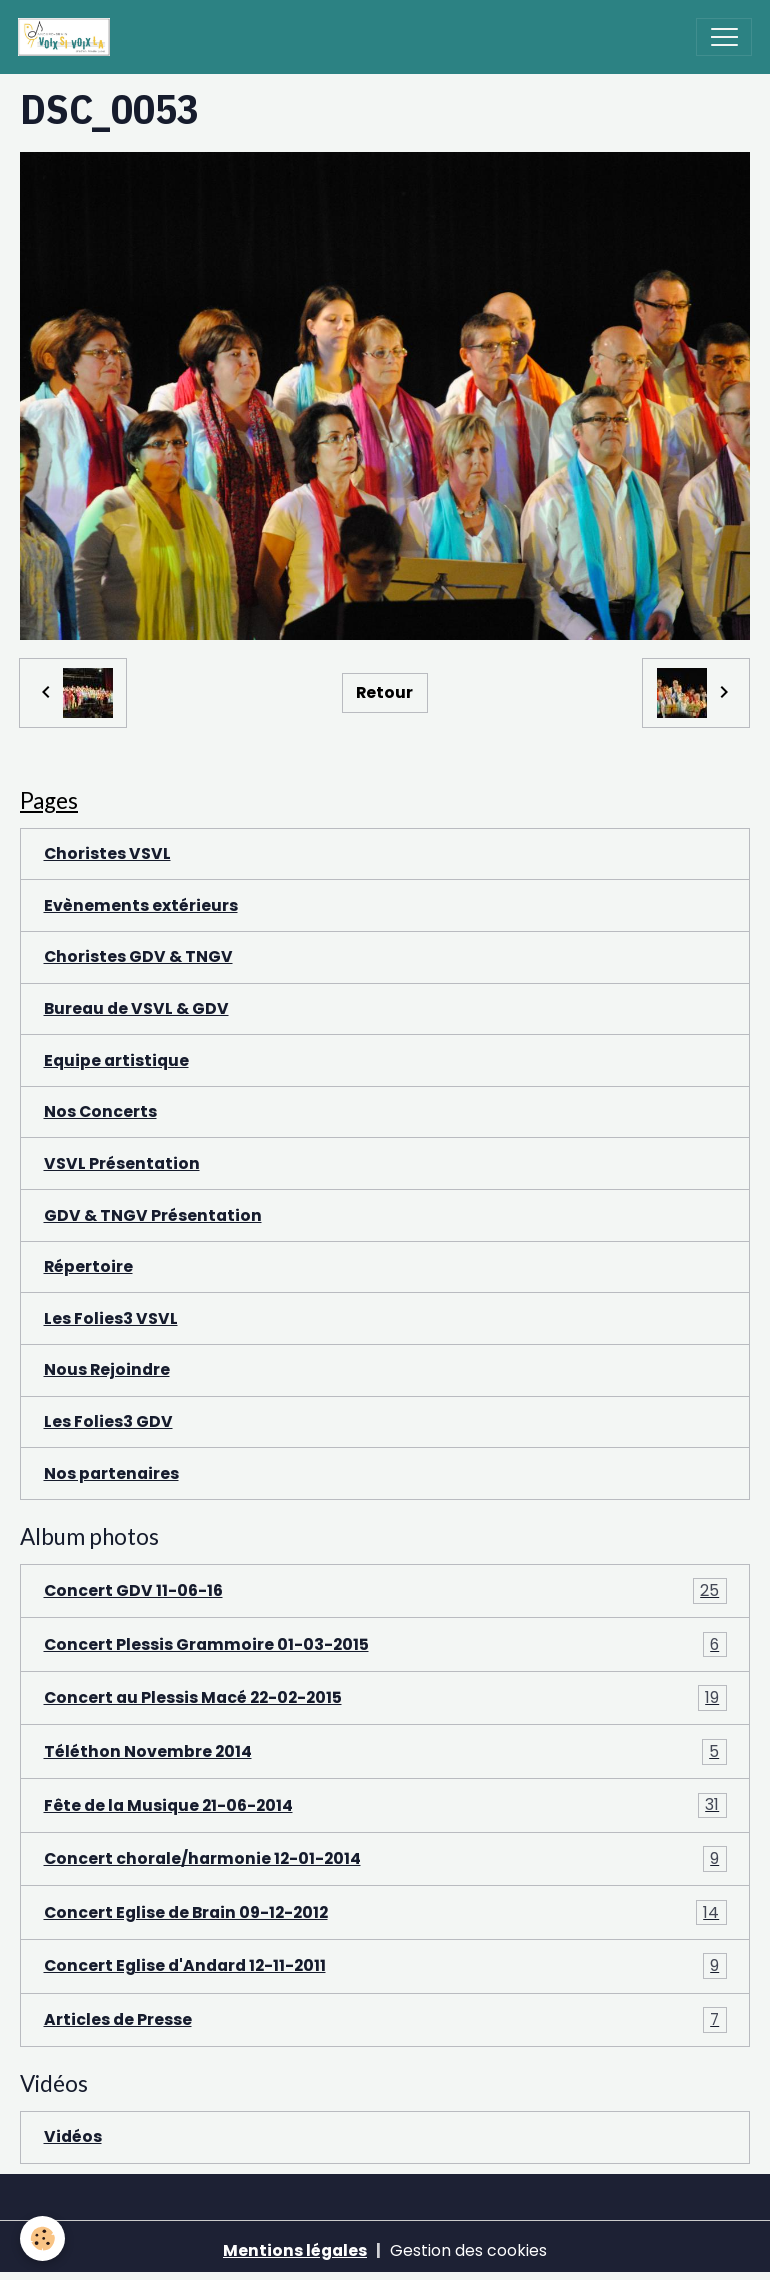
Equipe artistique (116, 1060)
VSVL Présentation (122, 1163)
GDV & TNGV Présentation (153, 1215)
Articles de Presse (385, 2020)
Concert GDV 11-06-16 (385, 1591)
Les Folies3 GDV (108, 1421)
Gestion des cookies (468, 2250)
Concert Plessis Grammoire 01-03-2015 (385, 1645)
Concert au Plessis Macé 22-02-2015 (385, 1698)
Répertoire (88, 1266)
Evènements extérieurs (141, 905)
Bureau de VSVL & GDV (136, 1008)
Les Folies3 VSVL (111, 1318)
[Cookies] (42, 2238)
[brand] (68, 37)
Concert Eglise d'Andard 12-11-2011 (385, 1966)
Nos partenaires (111, 1473)
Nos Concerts (100, 1111)
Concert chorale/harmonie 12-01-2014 (385, 1859)
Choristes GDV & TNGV (138, 956)
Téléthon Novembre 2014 (385, 1752)
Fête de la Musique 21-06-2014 (385, 1806)
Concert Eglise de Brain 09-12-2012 (385, 1913)
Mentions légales (295, 2250)
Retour (384, 692)
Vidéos (73, 2136)
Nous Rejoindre (107, 1369)
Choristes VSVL (107, 853)
